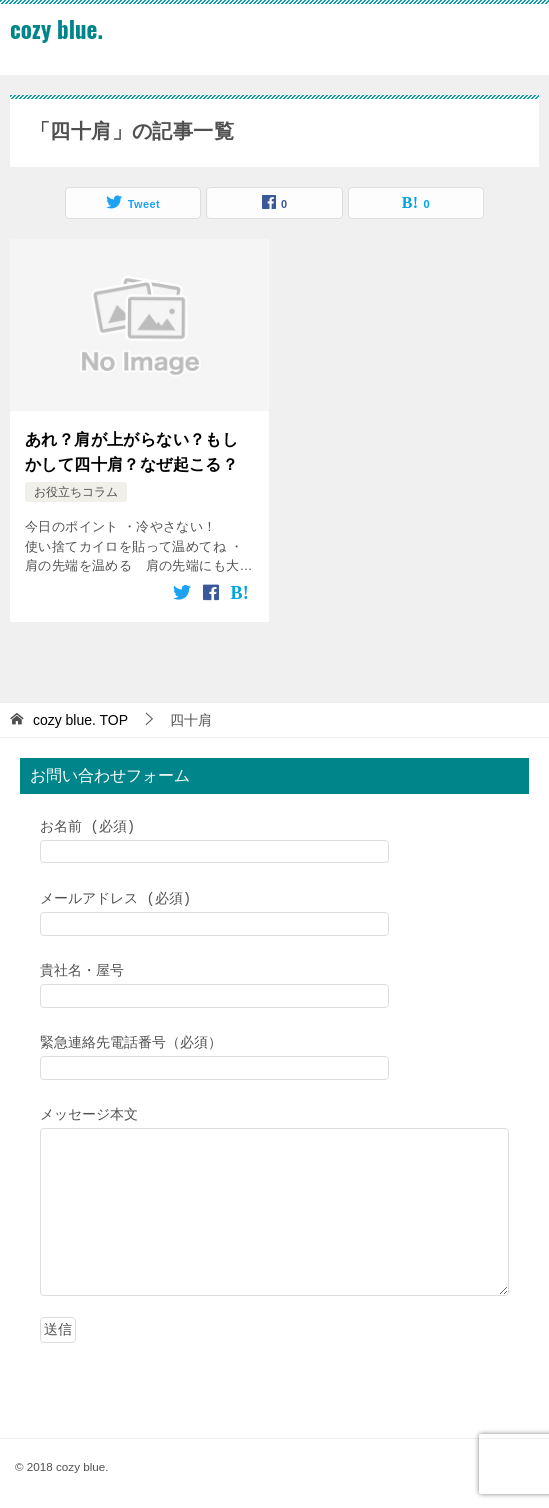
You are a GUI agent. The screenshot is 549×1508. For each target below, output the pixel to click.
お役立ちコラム (76, 488)
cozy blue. (56, 29)
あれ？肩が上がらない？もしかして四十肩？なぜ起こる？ (131, 449)
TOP (80, 715)
